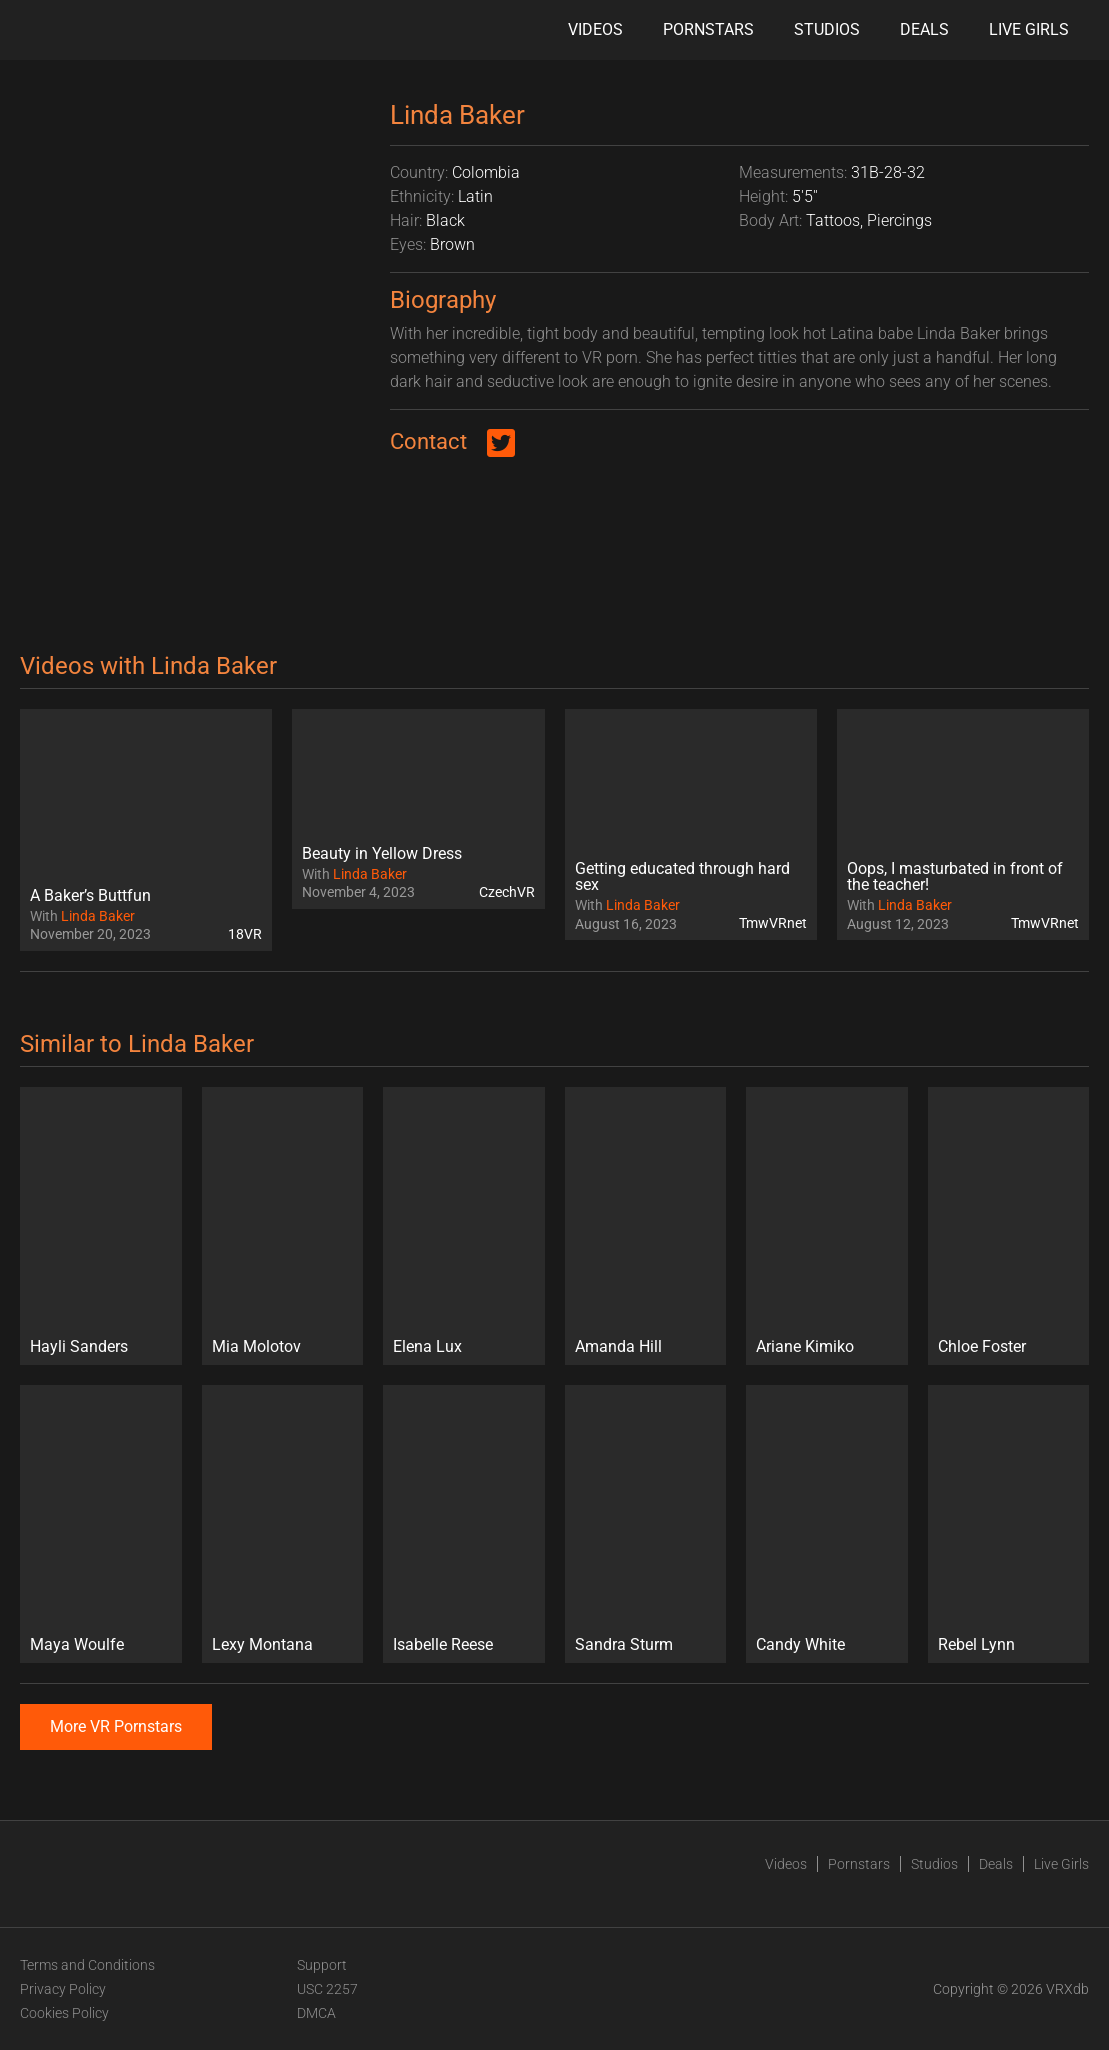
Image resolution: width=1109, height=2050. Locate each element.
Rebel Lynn (976, 1644)
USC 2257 (327, 1989)
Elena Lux (427, 1346)
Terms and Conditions (87, 1965)
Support (322, 1965)
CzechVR (507, 892)
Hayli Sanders (79, 1346)
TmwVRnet (773, 923)
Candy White (800, 1644)
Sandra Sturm (624, 1644)
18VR (245, 934)
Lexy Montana (262, 1644)
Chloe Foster (982, 1346)
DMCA (316, 2013)
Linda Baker (98, 916)
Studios (827, 29)
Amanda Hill (618, 1346)
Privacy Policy (63, 1989)
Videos (595, 29)
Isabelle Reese (443, 1644)
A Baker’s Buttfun (90, 895)
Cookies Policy (64, 2013)
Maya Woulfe (77, 1644)
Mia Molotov (256, 1346)
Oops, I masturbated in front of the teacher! (955, 876)
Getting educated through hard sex (682, 876)
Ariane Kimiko (805, 1346)
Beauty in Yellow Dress (382, 853)
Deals (924, 29)
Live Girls (1029, 29)
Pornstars (708, 29)
